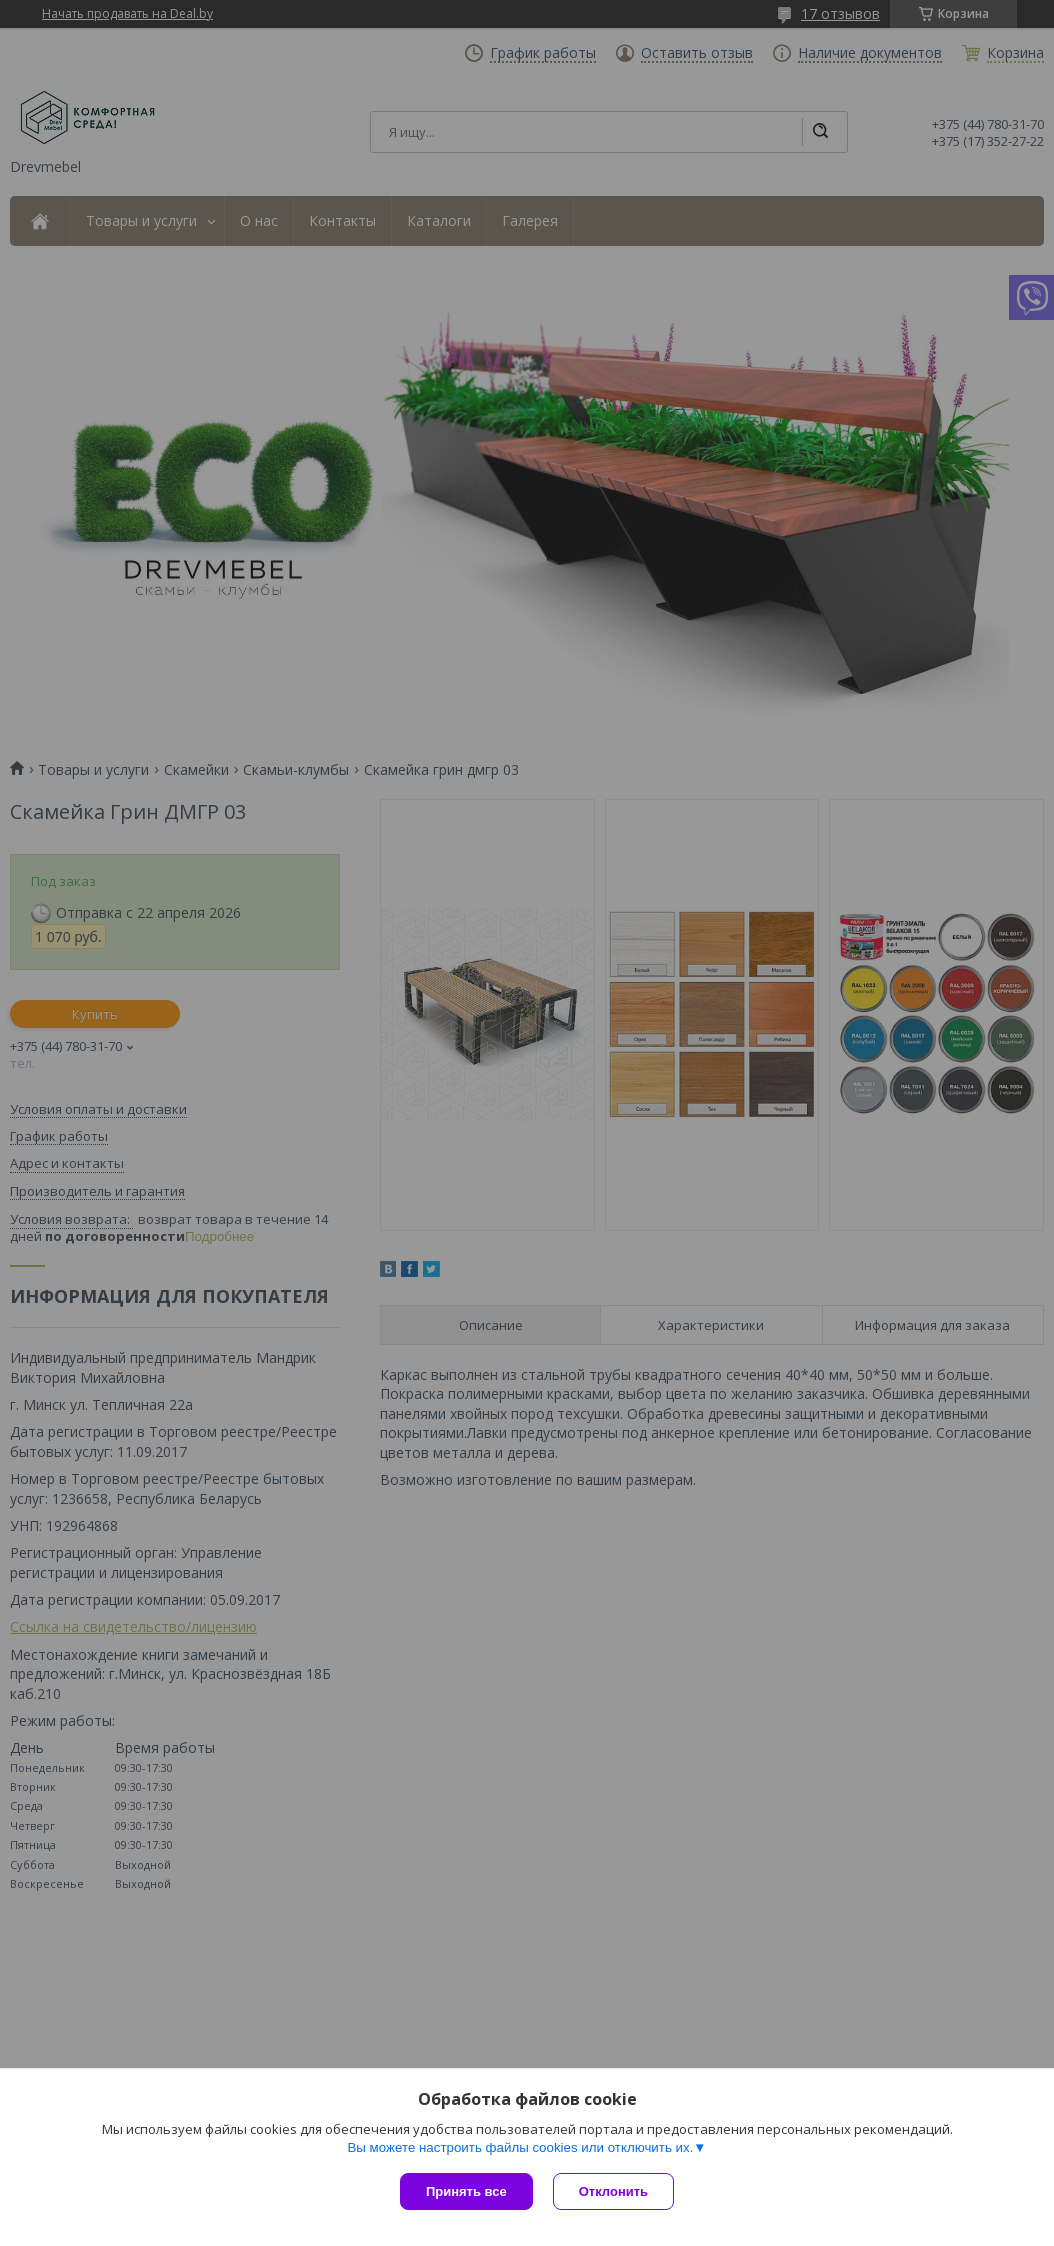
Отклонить (613, 2191)
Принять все (466, 2191)
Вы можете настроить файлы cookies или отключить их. (520, 2147)
